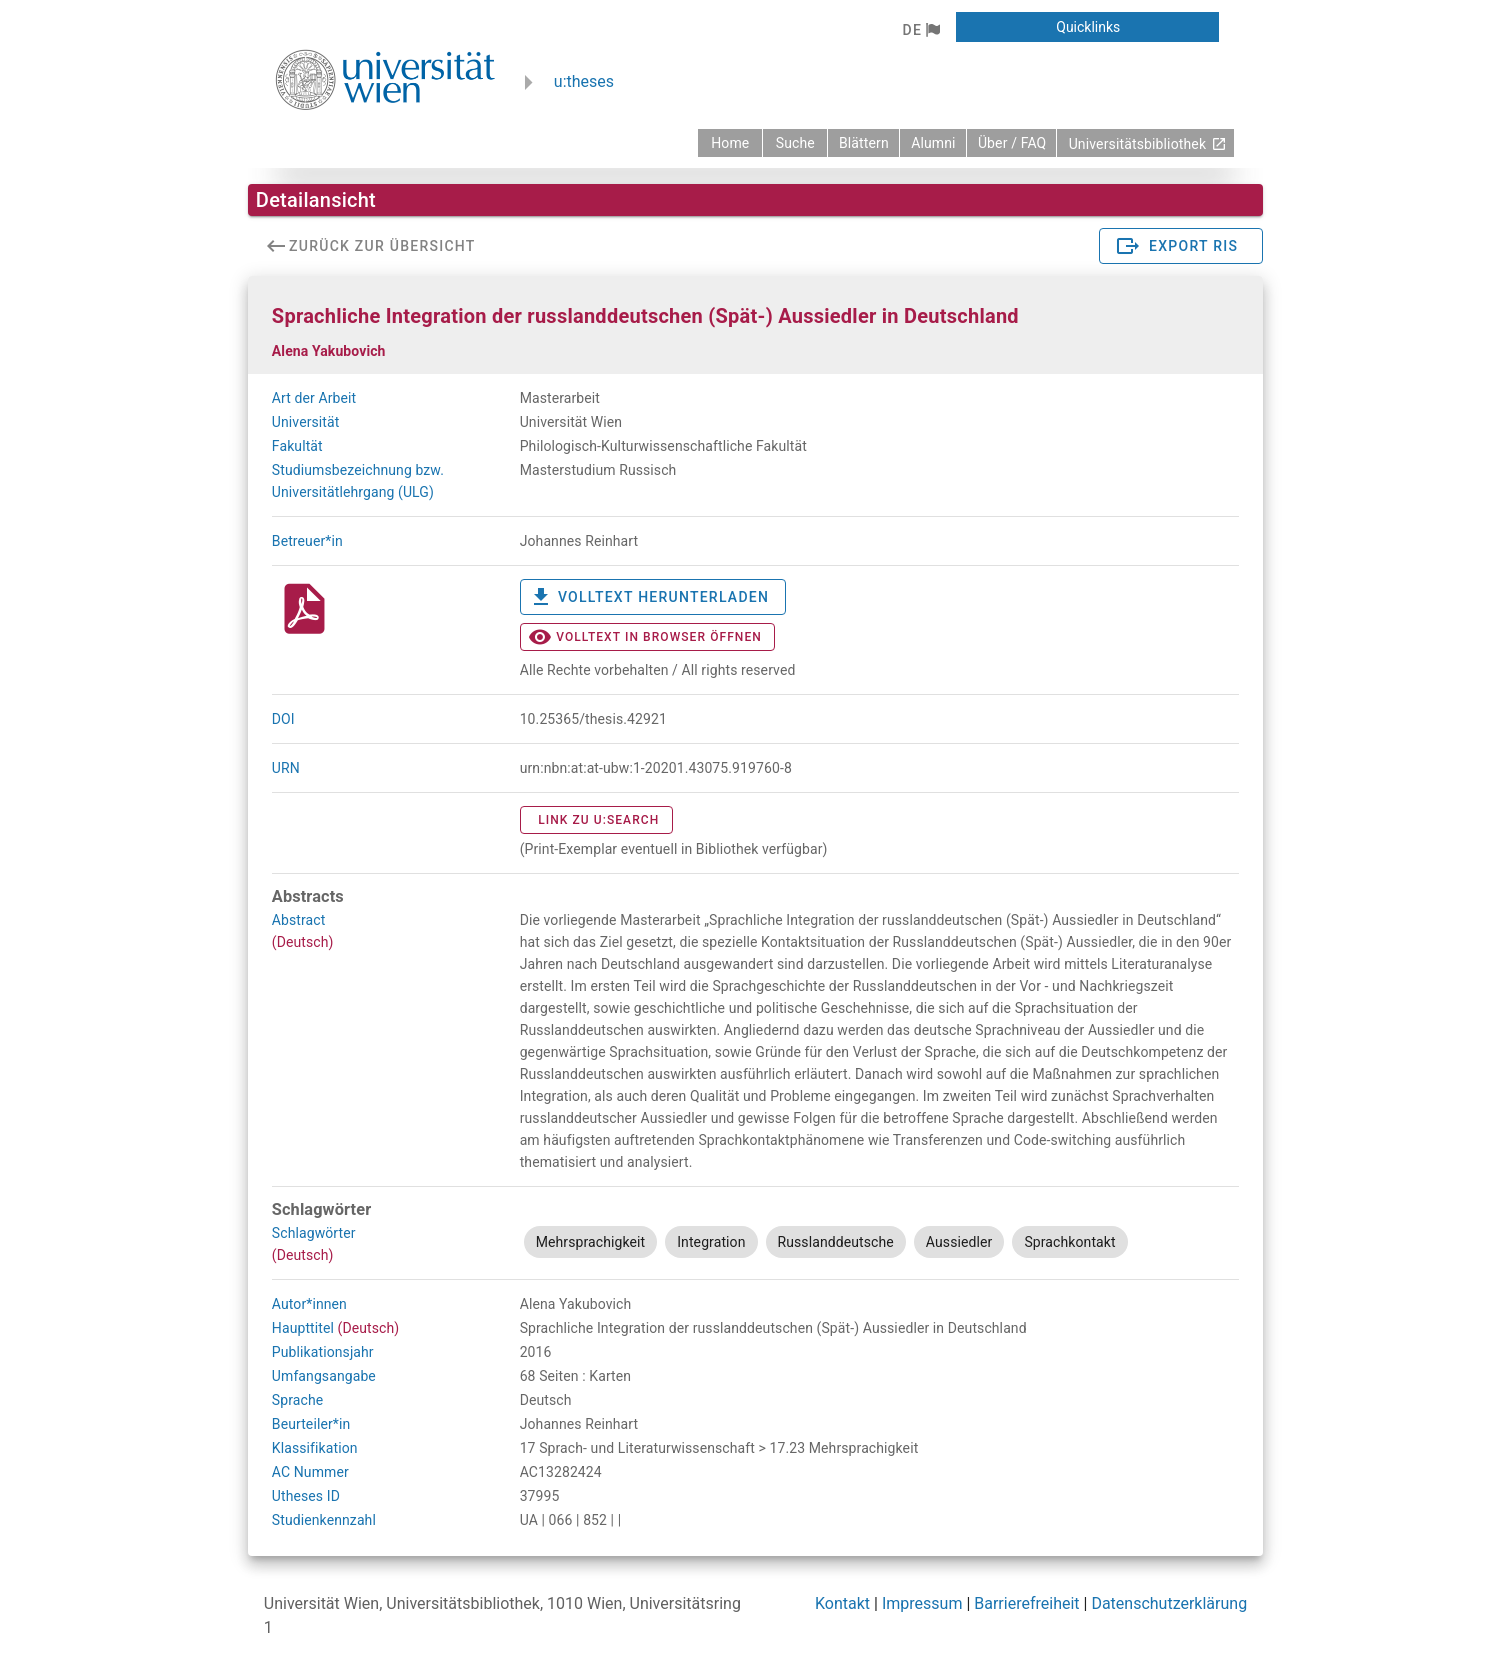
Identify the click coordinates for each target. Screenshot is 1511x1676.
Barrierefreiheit (1026, 1603)
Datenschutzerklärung (1169, 1603)
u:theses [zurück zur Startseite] (584, 81)
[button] (920, 30)
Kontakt (842, 1603)
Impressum (922, 1603)
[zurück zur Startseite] (730, 143)
